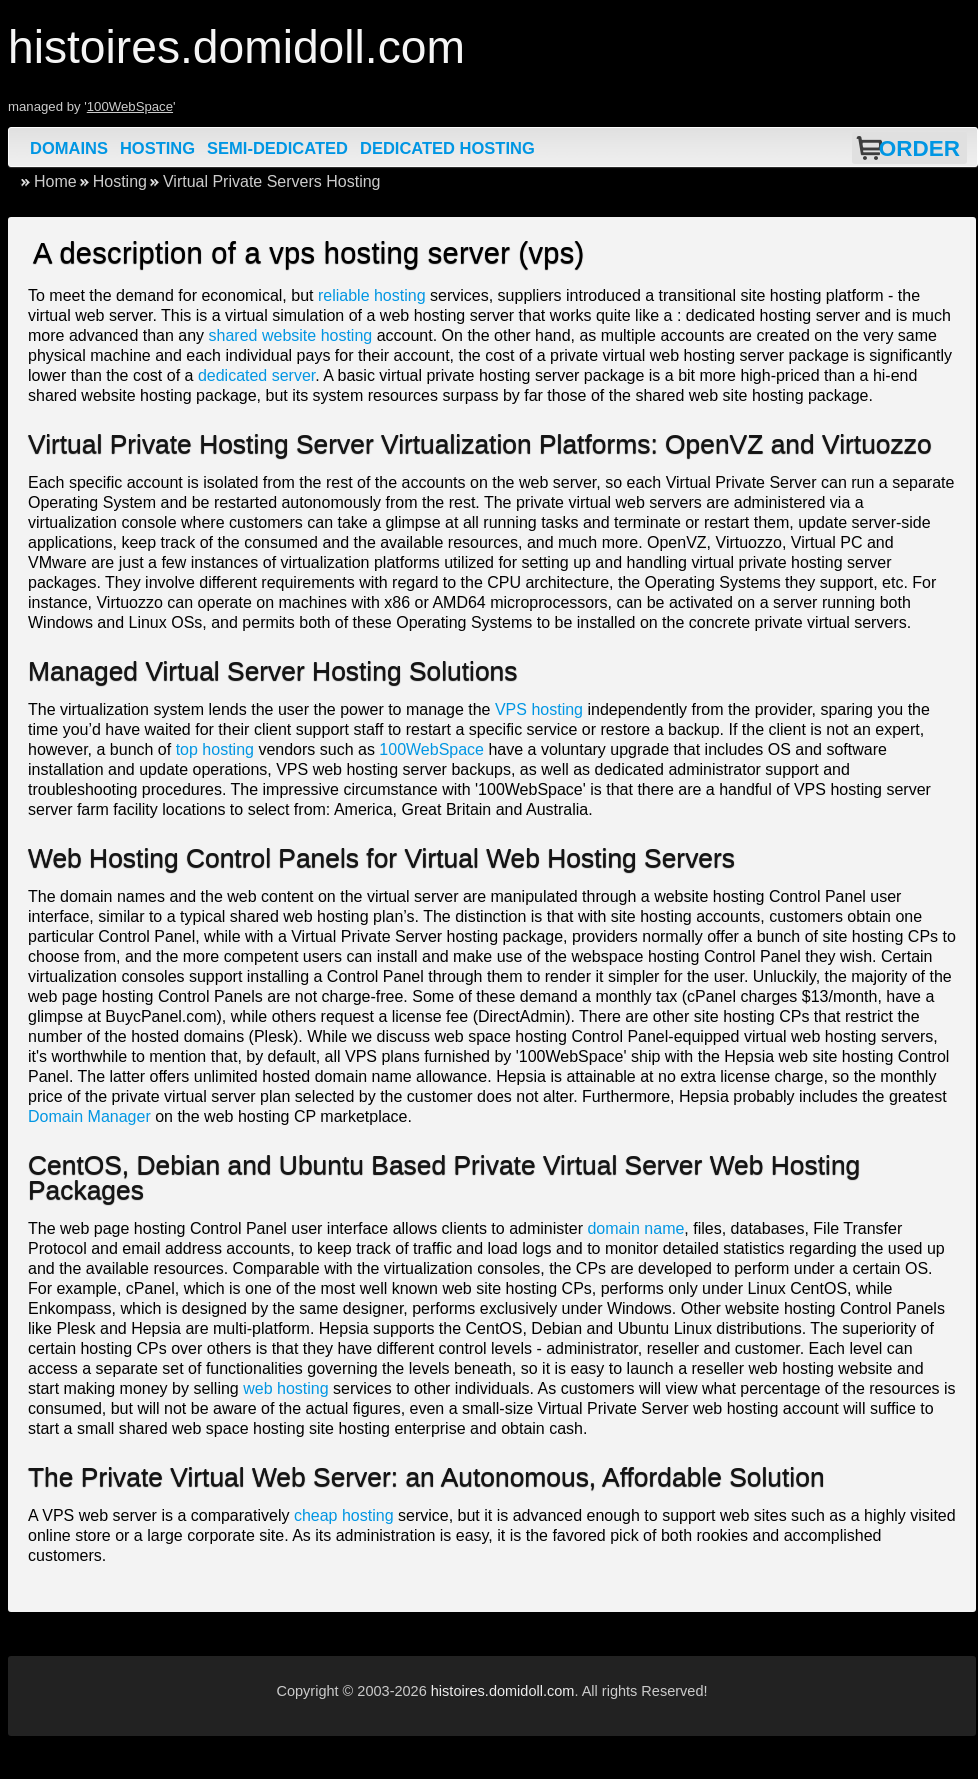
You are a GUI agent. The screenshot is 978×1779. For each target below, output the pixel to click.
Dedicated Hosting (447, 148)
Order (919, 148)
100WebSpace (130, 106)
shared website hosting (291, 335)
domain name (635, 1228)
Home (55, 181)
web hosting (285, 1388)
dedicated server (256, 375)
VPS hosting (539, 709)
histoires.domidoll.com (503, 1691)
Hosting (157, 148)
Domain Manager (89, 1116)
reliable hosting (372, 295)
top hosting (215, 749)
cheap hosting (344, 1515)
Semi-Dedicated (277, 148)
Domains (69, 148)
